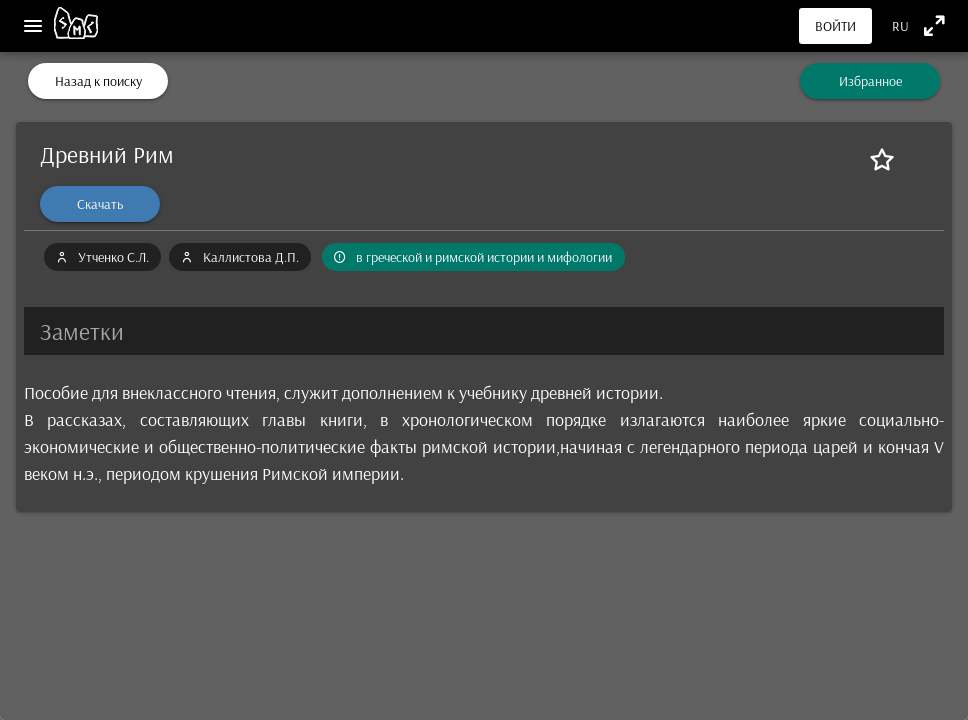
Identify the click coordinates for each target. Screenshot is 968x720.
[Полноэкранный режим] (934, 25)
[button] (484, 331)
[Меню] (33, 26)
